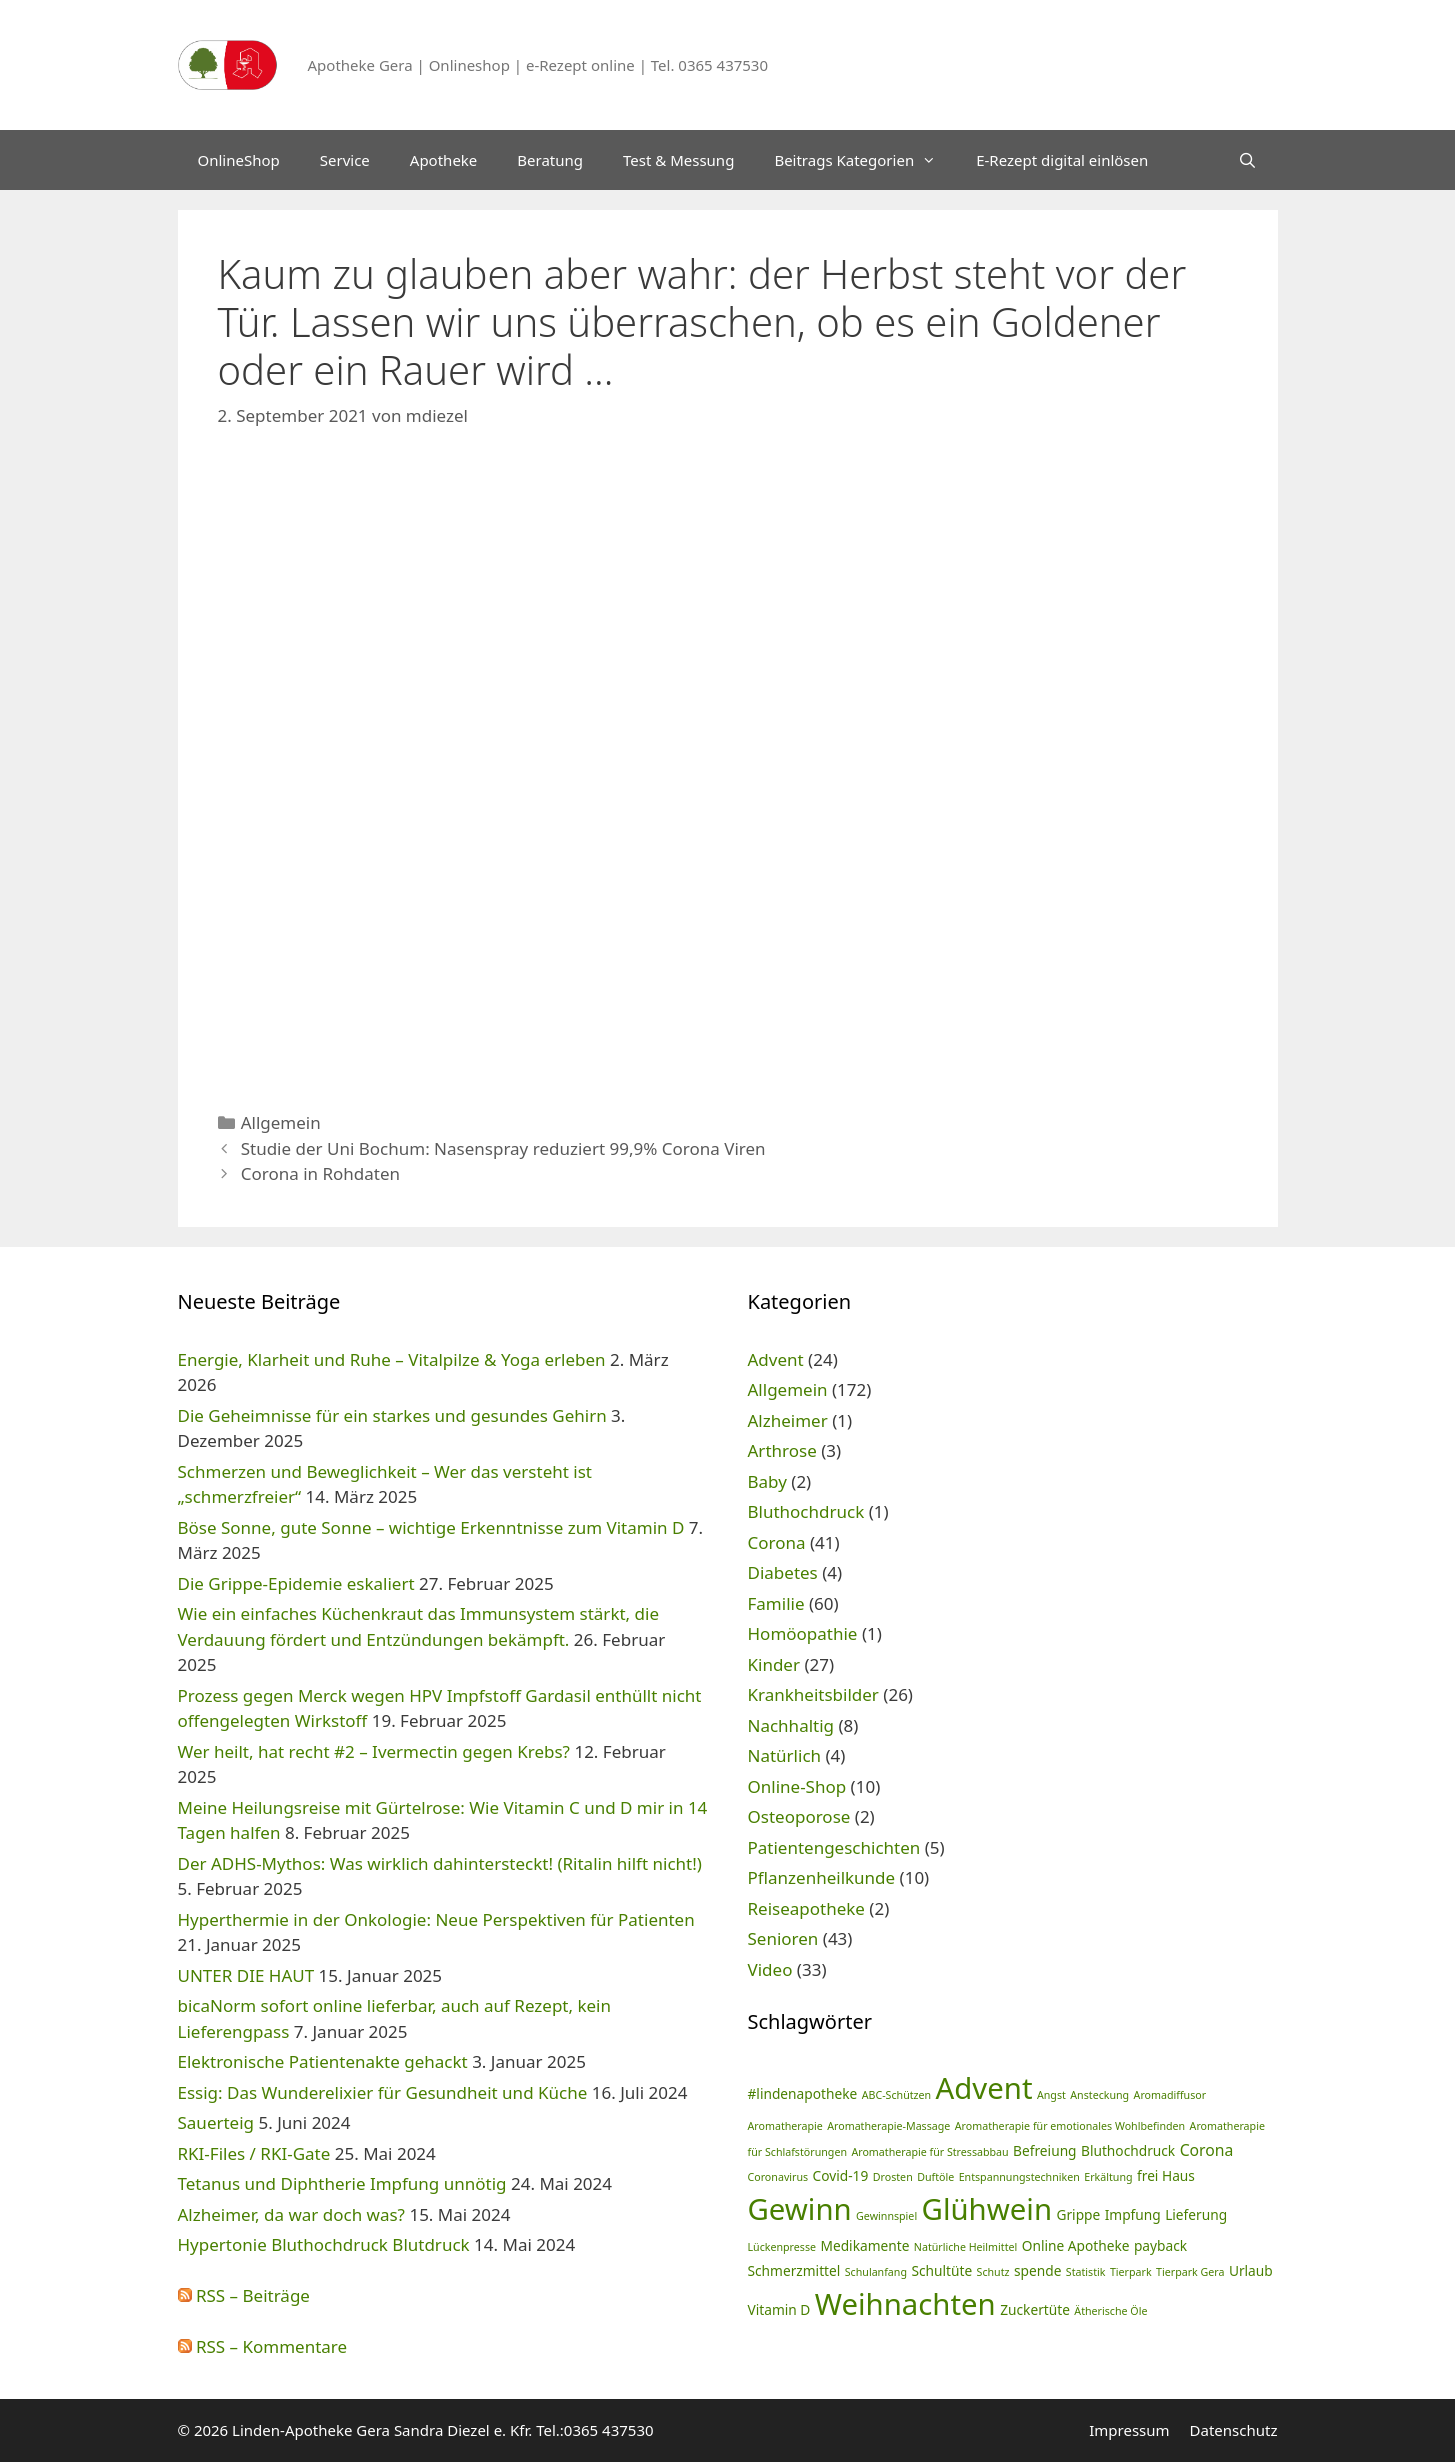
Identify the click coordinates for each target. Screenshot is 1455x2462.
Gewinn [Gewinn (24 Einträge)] (800, 2209)
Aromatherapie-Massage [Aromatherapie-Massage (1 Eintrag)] (888, 2126)
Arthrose (782, 1450)
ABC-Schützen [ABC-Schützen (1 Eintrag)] (897, 2095)
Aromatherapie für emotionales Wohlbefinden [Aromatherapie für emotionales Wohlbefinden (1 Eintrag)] (1070, 2126)
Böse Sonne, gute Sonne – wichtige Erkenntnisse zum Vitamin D (431, 1527)
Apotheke (444, 160)
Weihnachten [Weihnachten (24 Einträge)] (905, 2304)
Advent (776, 1359)
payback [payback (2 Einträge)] (1160, 2245)
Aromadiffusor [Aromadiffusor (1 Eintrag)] (1170, 2095)
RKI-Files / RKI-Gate (254, 2153)
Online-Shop (797, 1786)
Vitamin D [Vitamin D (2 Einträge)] (779, 2309)
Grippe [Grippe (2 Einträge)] (1078, 2214)
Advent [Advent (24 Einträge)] (984, 2088)
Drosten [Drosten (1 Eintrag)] (893, 2177)
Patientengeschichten (834, 1847)
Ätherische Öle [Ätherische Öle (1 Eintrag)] (1110, 2311)
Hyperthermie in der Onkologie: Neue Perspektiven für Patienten (436, 1919)
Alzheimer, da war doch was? (291, 2214)
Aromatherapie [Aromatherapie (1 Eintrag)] (785, 2126)
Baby (767, 1481)
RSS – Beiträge (244, 2295)
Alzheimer (788, 1420)
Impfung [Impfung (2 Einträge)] (1133, 2214)
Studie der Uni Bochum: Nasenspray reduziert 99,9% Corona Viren (503, 1148)
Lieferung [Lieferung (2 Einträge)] (1196, 2214)
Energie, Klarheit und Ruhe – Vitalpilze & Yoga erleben (392, 1359)
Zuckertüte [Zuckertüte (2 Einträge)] (1035, 2309)
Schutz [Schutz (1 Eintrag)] (993, 2272)
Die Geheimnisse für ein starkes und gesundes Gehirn (392, 1415)
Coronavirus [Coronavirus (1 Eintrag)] (778, 2177)
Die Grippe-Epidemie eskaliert (296, 1583)
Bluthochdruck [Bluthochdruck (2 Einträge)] (1128, 2150)
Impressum (1129, 2430)
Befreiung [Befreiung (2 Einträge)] (1044, 2150)
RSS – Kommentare (263, 2346)
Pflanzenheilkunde (822, 1877)
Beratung (550, 160)
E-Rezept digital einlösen (1062, 160)
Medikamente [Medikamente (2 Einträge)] (864, 2245)
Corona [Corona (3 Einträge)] (1207, 2150)
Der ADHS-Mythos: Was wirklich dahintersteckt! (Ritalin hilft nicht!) (440, 1863)
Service (345, 160)
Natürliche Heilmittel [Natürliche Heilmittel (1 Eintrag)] (965, 2247)
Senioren (783, 1938)
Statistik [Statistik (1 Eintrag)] (1086, 2272)
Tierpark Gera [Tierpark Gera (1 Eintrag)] (1190, 2272)
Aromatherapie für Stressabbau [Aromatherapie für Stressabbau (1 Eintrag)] (929, 2152)
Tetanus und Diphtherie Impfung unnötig (342, 2183)
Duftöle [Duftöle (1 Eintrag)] (935, 2177)
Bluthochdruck (806, 1511)
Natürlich (785, 1755)
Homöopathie (803, 1633)
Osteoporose (799, 1816)
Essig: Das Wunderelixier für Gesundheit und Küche (383, 2092)
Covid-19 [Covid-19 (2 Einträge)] (841, 2175)
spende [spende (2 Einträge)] (1037, 2270)
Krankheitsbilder (813, 1694)
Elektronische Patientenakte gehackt (323, 2061)
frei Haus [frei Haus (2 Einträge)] (1166, 2175)
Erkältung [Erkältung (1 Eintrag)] (1108, 2177)
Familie (776, 1603)
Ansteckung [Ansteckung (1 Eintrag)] (1099, 2095)
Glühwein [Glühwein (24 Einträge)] (987, 2209)
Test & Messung (678, 160)
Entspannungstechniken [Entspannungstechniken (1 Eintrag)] (1019, 2177)
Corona (777, 1542)
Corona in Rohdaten (320, 1173)
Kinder (774, 1664)
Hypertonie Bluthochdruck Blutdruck (324, 2244)
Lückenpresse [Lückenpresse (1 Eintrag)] (782, 2247)
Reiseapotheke (806, 1908)
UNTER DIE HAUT (246, 1975)
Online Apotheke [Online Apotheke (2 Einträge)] (1076, 2245)
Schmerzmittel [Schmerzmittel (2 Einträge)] (794, 2270)
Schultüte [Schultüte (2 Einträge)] (941, 2270)
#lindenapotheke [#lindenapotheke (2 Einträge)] (803, 2093)
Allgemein (281, 1122)
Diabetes (783, 1572)
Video (770, 1969)
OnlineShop (239, 160)
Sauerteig (216, 2122)
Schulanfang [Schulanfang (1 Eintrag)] (876, 2272)
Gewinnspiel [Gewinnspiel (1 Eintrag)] (886, 2216)
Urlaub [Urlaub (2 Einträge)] (1251, 2270)
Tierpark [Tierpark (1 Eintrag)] (1131, 2272)
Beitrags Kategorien (865, 160)
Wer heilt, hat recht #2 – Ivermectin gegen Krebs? (374, 1751)
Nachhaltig (791, 1725)
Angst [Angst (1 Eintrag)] (1051, 2095)
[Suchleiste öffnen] (1247, 160)
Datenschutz (1234, 2430)
